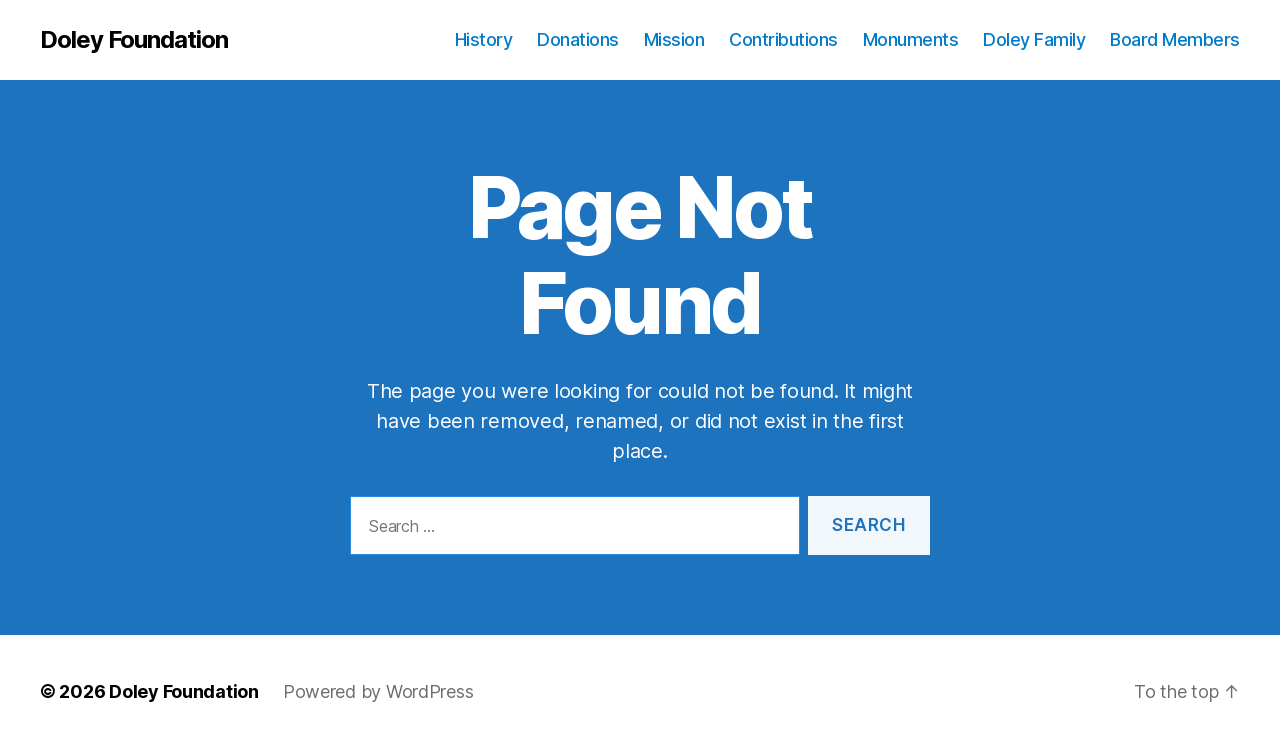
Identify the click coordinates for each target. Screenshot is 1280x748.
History (484, 39)
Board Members (1175, 39)
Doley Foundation (134, 40)
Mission (674, 39)
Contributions (783, 39)
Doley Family (1034, 39)
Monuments (911, 39)
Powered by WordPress (378, 691)
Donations (578, 39)
